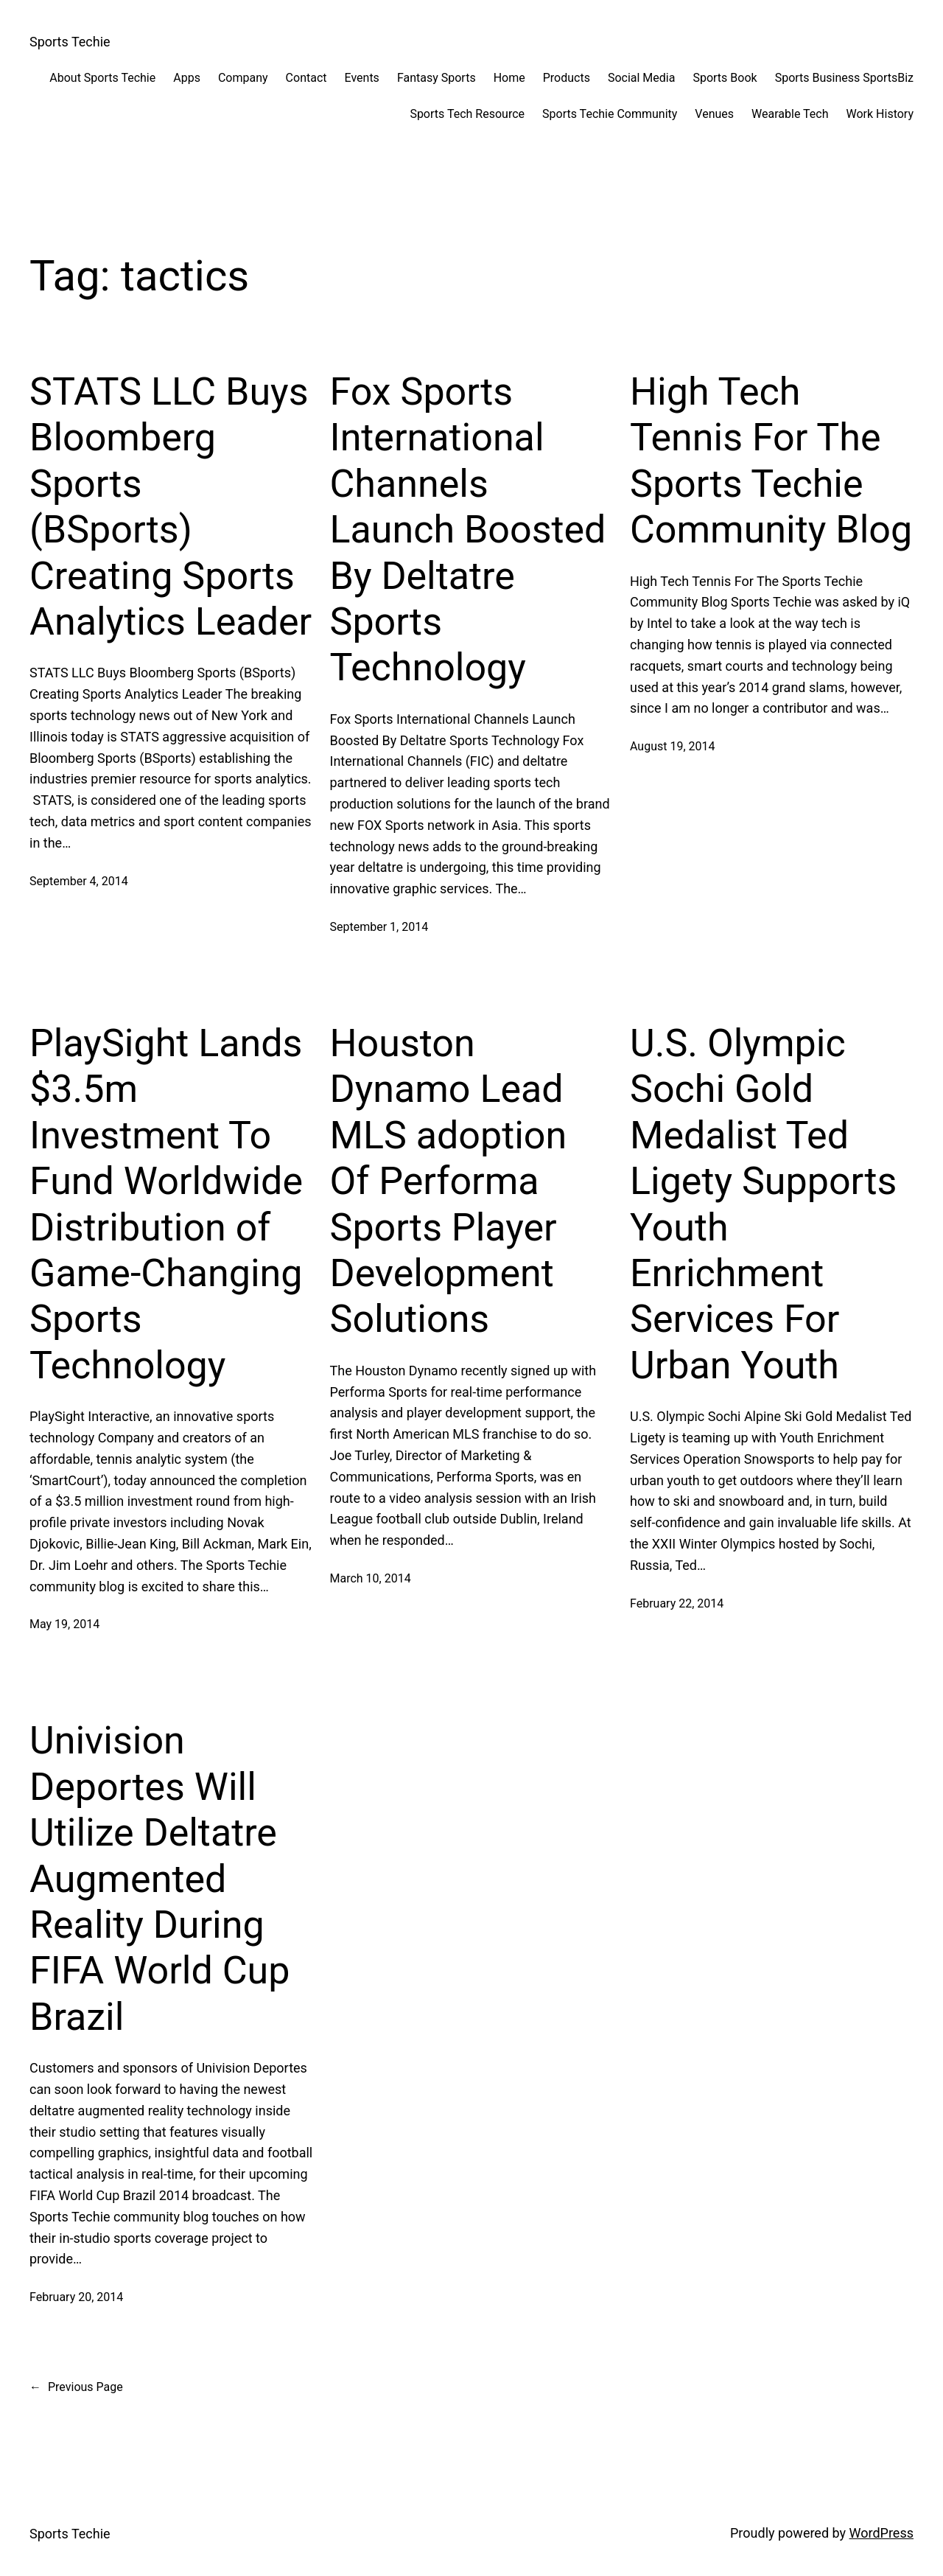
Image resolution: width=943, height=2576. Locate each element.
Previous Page (76, 2387)
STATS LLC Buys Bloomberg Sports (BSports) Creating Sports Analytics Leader (170, 506)
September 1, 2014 (379, 927)
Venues (714, 114)
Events (362, 78)
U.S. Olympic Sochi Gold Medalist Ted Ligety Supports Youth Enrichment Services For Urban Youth (763, 1204)
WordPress (881, 2533)
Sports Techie (70, 41)
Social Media (642, 78)
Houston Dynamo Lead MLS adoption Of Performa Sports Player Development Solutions (448, 1181)
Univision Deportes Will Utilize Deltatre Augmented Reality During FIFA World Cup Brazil (159, 1878)
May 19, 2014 (64, 1624)
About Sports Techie (102, 78)
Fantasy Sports (436, 78)
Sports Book (725, 78)
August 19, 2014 (672, 746)
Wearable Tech (789, 114)
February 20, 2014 (76, 2297)
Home (509, 78)
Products (566, 78)
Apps (186, 78)
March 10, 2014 (370, 1578)
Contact (306, 78)
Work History (880, 114)
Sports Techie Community (609, 114)
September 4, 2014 (78, 881)
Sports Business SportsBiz (844, 78)
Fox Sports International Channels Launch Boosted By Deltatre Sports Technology (468, 529)
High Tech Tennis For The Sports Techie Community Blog (771, 460)
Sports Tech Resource (467, 114)
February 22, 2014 (676, 1603)
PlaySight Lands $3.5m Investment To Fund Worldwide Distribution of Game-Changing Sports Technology (166, 1204)
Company (243, 78)
